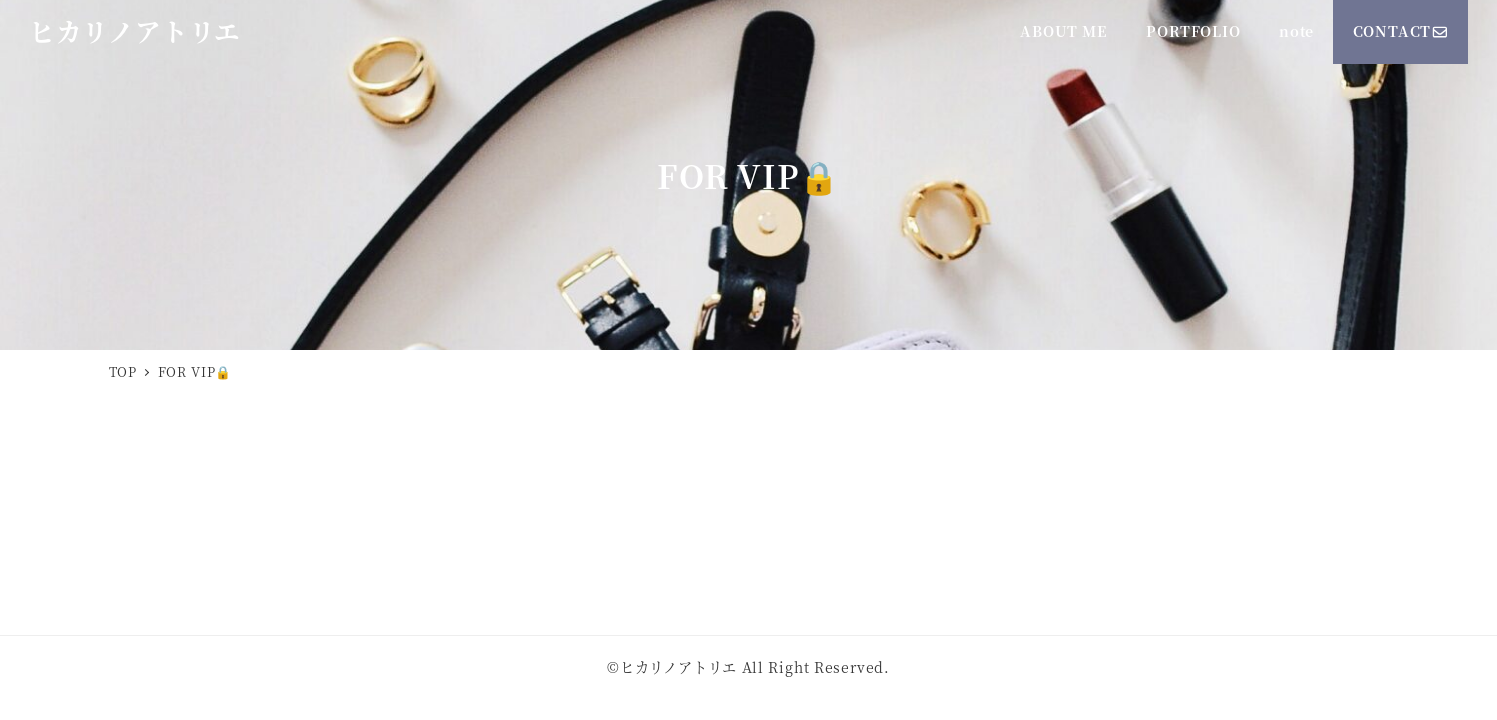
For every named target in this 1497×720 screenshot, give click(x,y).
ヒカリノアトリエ (135, 31)
